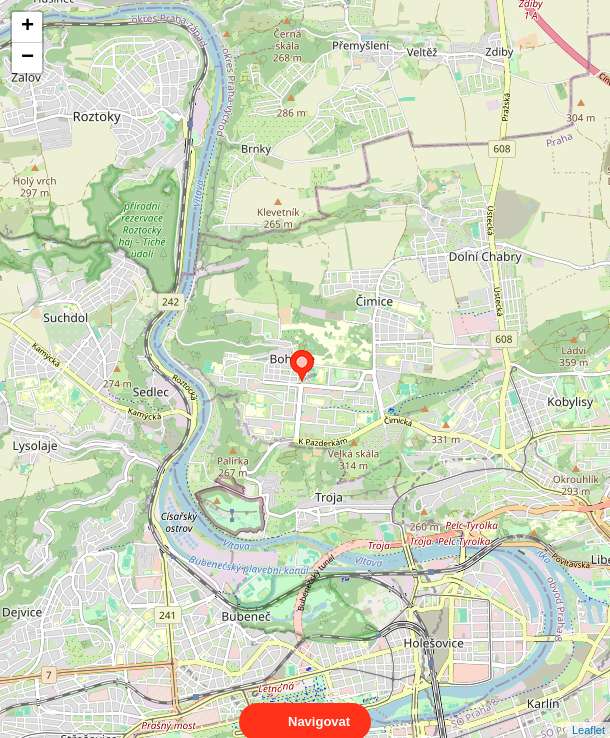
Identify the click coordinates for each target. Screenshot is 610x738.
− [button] (27, 58)
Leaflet (588, 712)
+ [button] (27, 27)
